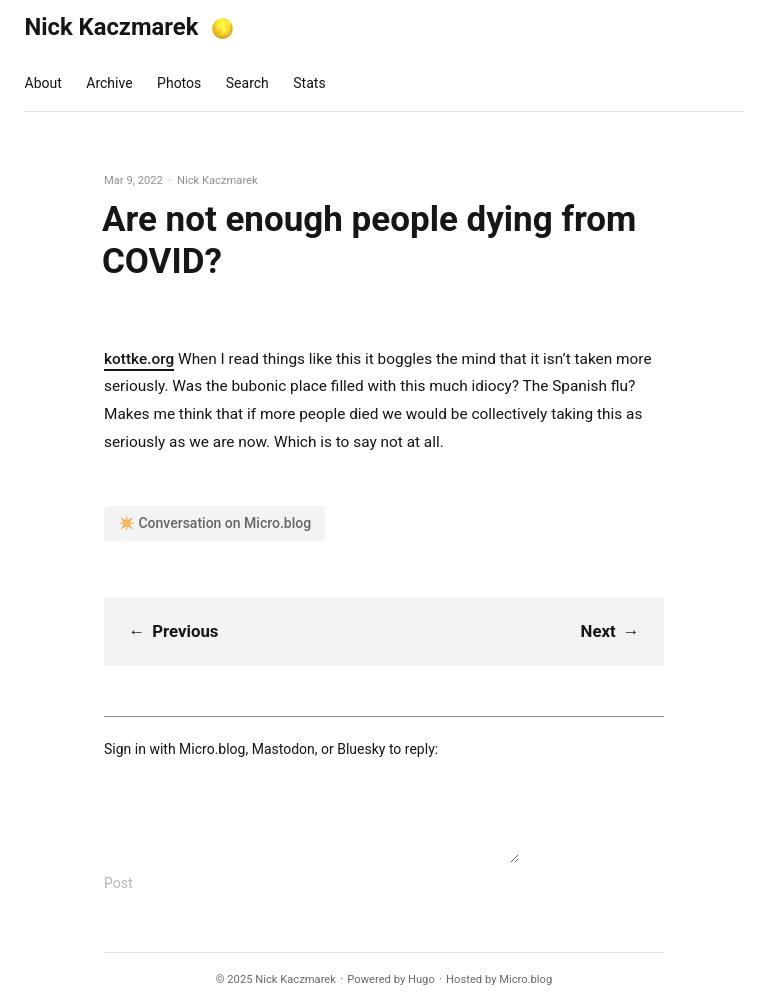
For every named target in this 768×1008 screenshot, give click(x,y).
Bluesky (361, 749)
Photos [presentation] (179, 83)
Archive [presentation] (109, 83)
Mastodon (283, 749)
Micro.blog (212, 749)
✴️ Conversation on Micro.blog (214, 523)
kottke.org (139, 359)
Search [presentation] (247, 83)
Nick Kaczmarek (112, 27)
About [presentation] (43, 83)
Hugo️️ (421, 979)
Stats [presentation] (309, 83)
